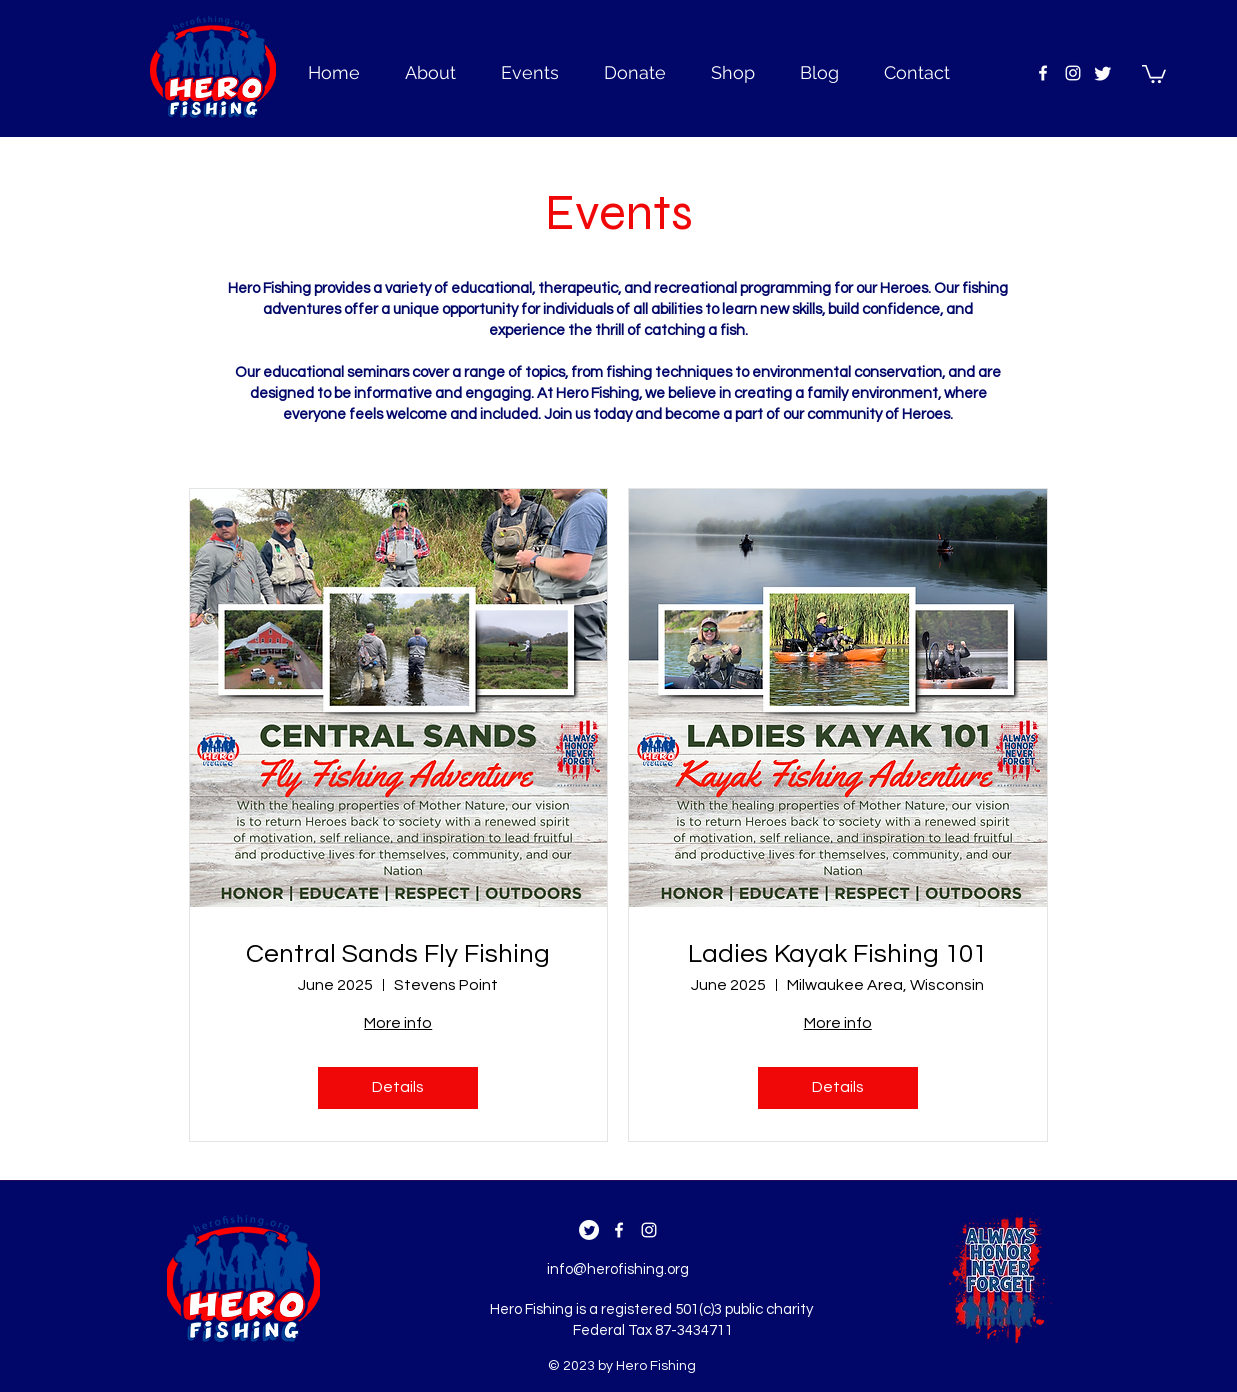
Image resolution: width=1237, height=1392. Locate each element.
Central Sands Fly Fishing (398, 954)
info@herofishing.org (618, 1269)
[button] (1154, 73)
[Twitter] (1103, 73)
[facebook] (1043, 73)
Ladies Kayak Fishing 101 (837, 954)
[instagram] (1073, 73)
